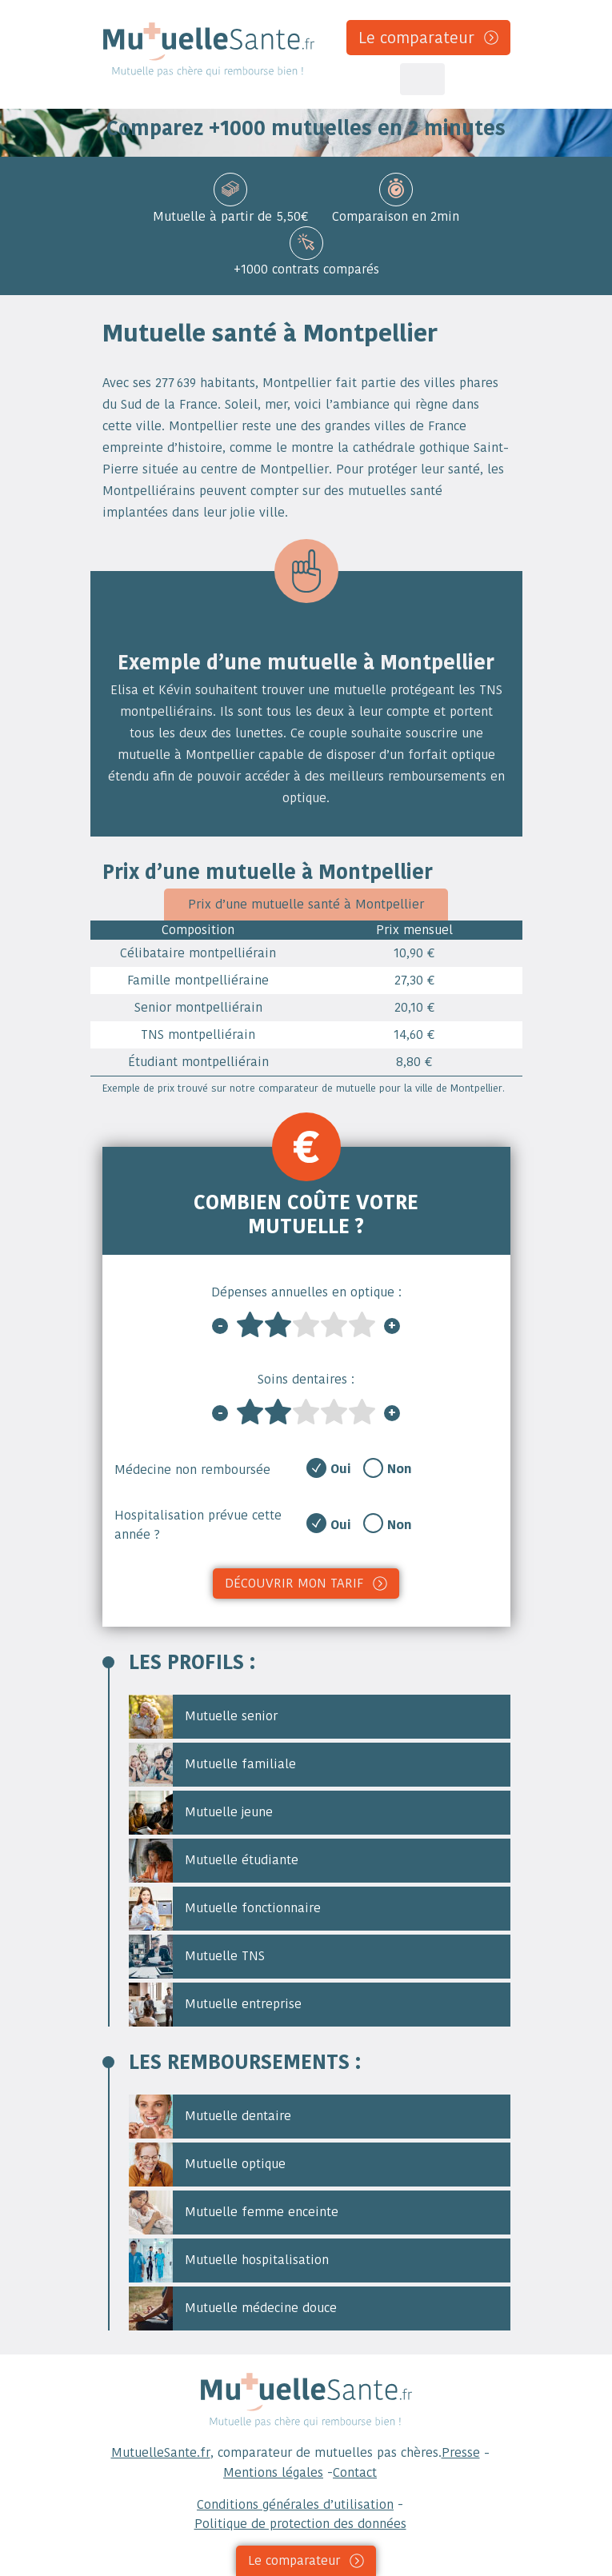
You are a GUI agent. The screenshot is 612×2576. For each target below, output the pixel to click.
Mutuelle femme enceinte (233, 2213)
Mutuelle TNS (197, 1957)
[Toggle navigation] (422, 79)
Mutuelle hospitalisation (229, 2260)
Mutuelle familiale (212, 1765)
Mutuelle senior (203, 1717)
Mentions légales (273, 2472)
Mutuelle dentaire (210, 2117)
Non (399, 1469)
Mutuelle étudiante (213, 1861)
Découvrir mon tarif (294, 1583)
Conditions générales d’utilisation (295, 2504)
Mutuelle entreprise (215, 2005)
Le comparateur (416, 37)
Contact (355, 2472)
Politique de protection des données (300, 2523)
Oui (340, 1469)
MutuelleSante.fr (160, 2452)
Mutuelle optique (207, 2165)
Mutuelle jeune (201, 1813)
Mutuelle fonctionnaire (225, 1909)
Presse (461, 2452)
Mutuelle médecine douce (233, 2308)
